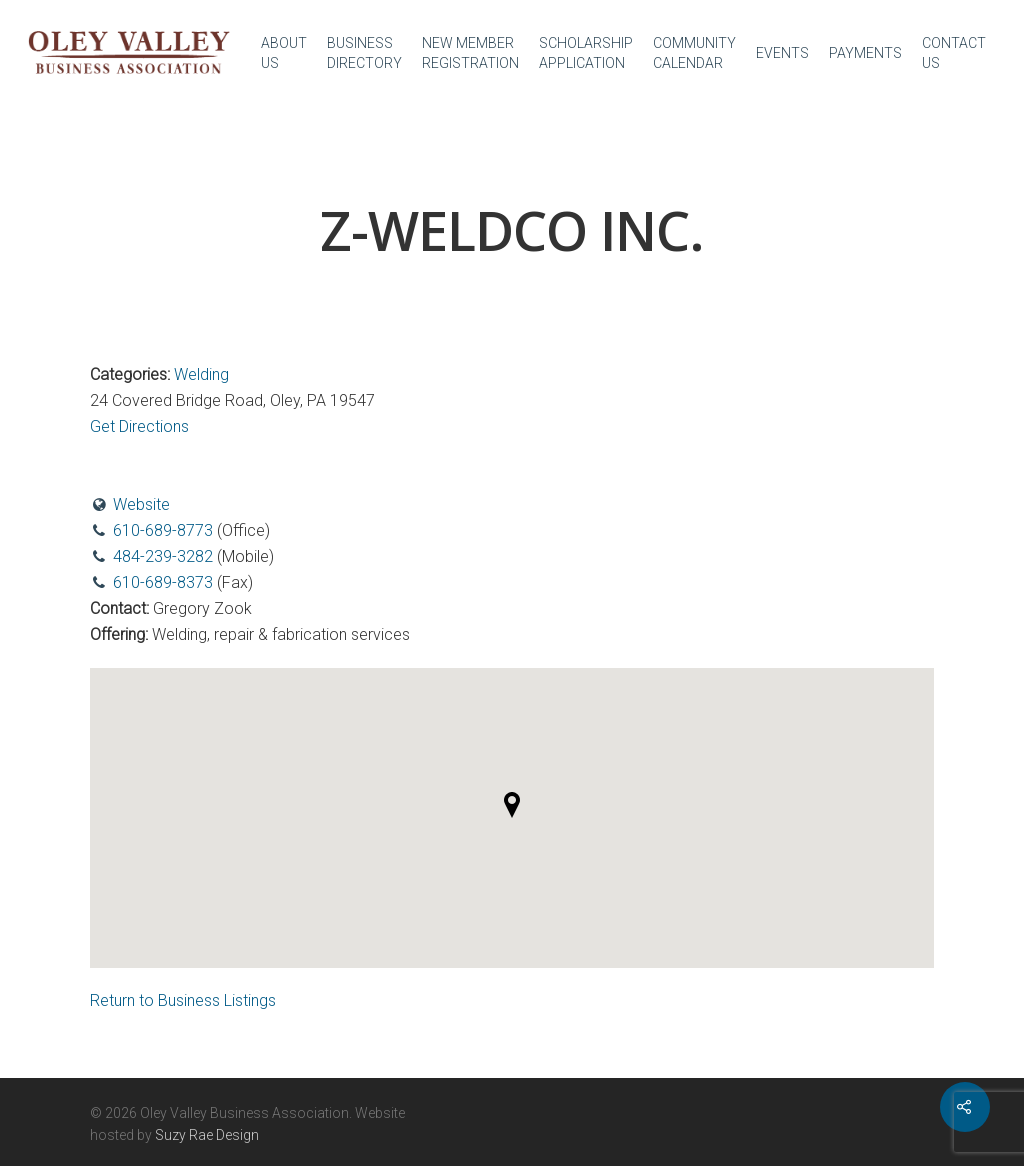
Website (141, 504)
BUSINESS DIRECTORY (364, 53)
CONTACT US (954, 53)
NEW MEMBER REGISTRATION (470, 53)
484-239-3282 (163, 556)
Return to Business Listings (183, 1000)
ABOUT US (284, 53)
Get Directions (139, 426)
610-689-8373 (163, 582)
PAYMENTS (865, 53)
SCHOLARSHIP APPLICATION (586, 53)
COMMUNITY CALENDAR (694, 53)
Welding (201, 374)
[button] (512, 805)
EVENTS (782, 53)
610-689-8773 (163, 530)
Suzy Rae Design (207, 1135)
